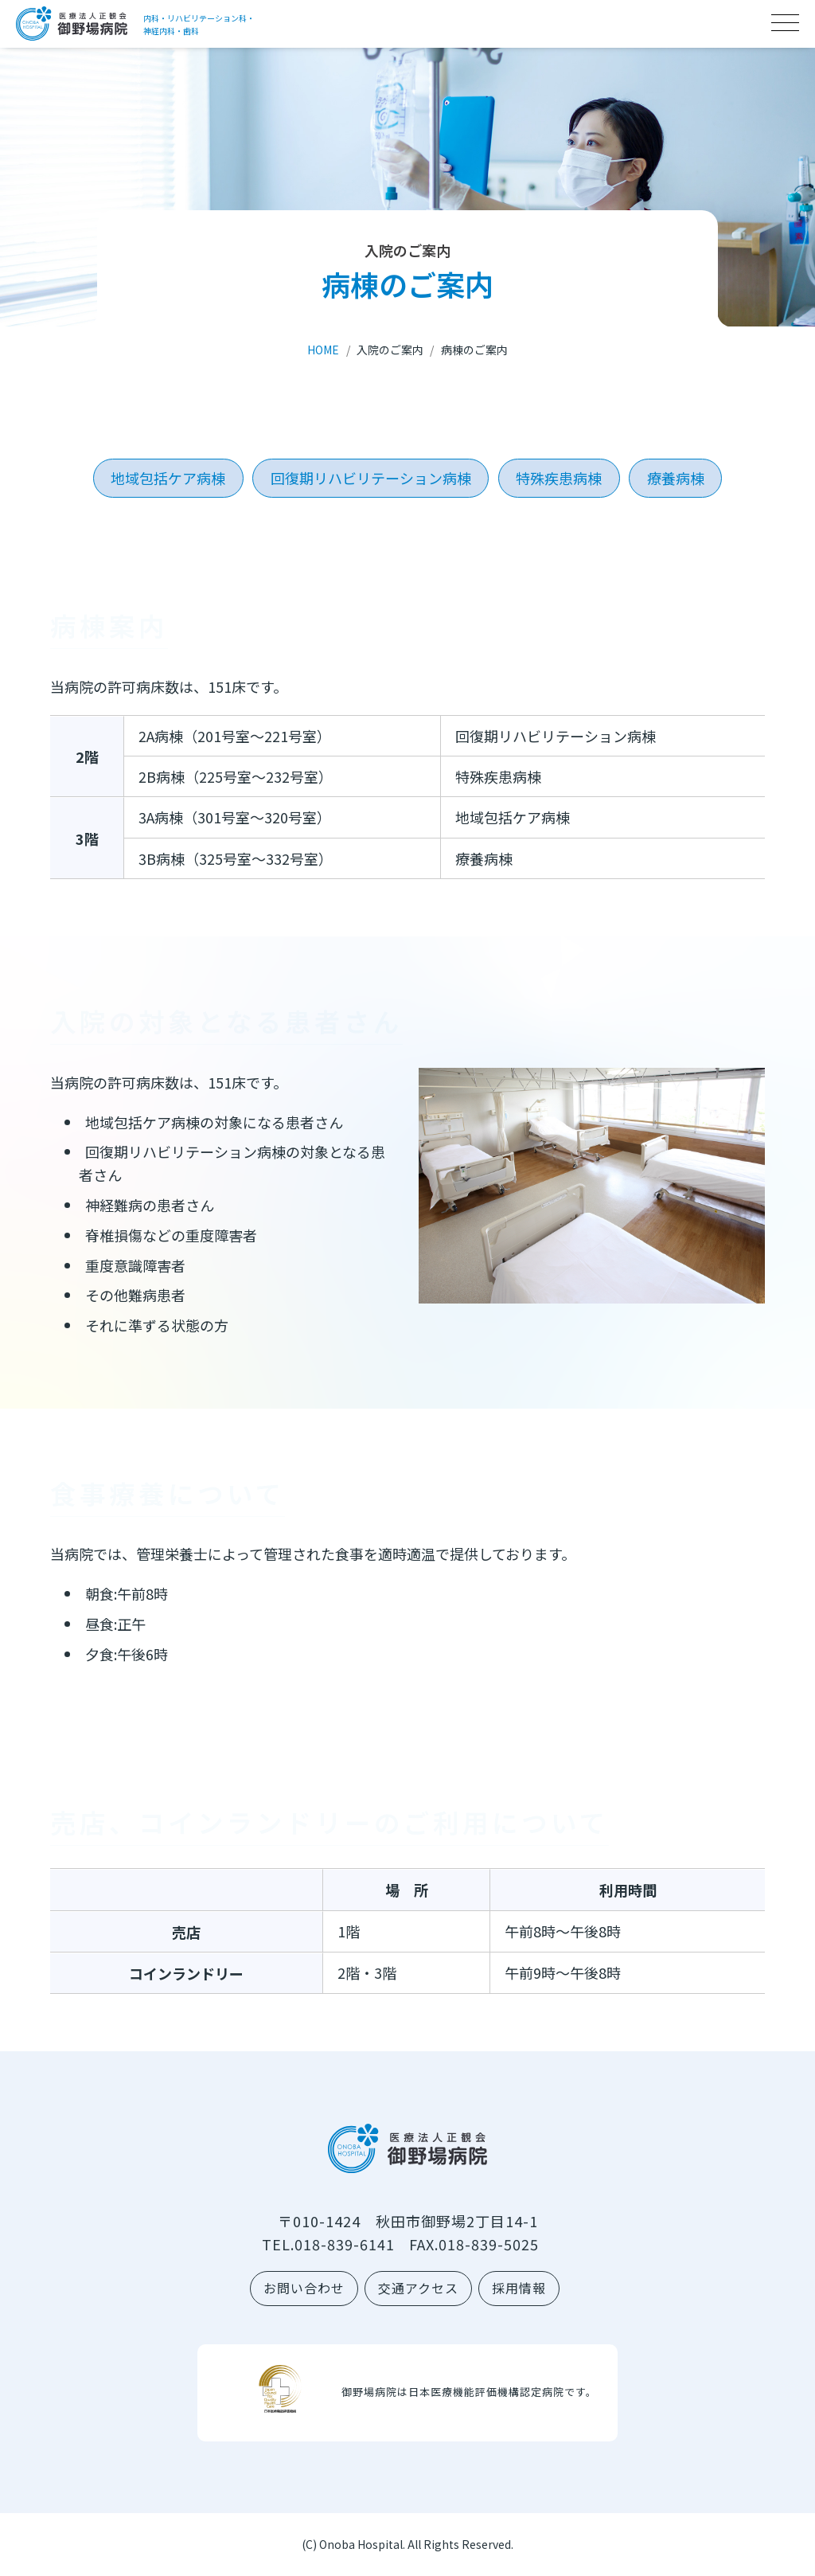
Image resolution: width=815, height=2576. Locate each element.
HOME (323, 350)
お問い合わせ (304, 2287)
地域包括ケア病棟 (168, 477)
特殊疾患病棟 (559, 477)
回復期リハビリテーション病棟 (371, 477)
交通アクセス (418, 2287)
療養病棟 (675, 477)
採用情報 (519, 2287)
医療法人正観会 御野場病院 (71, 24)
